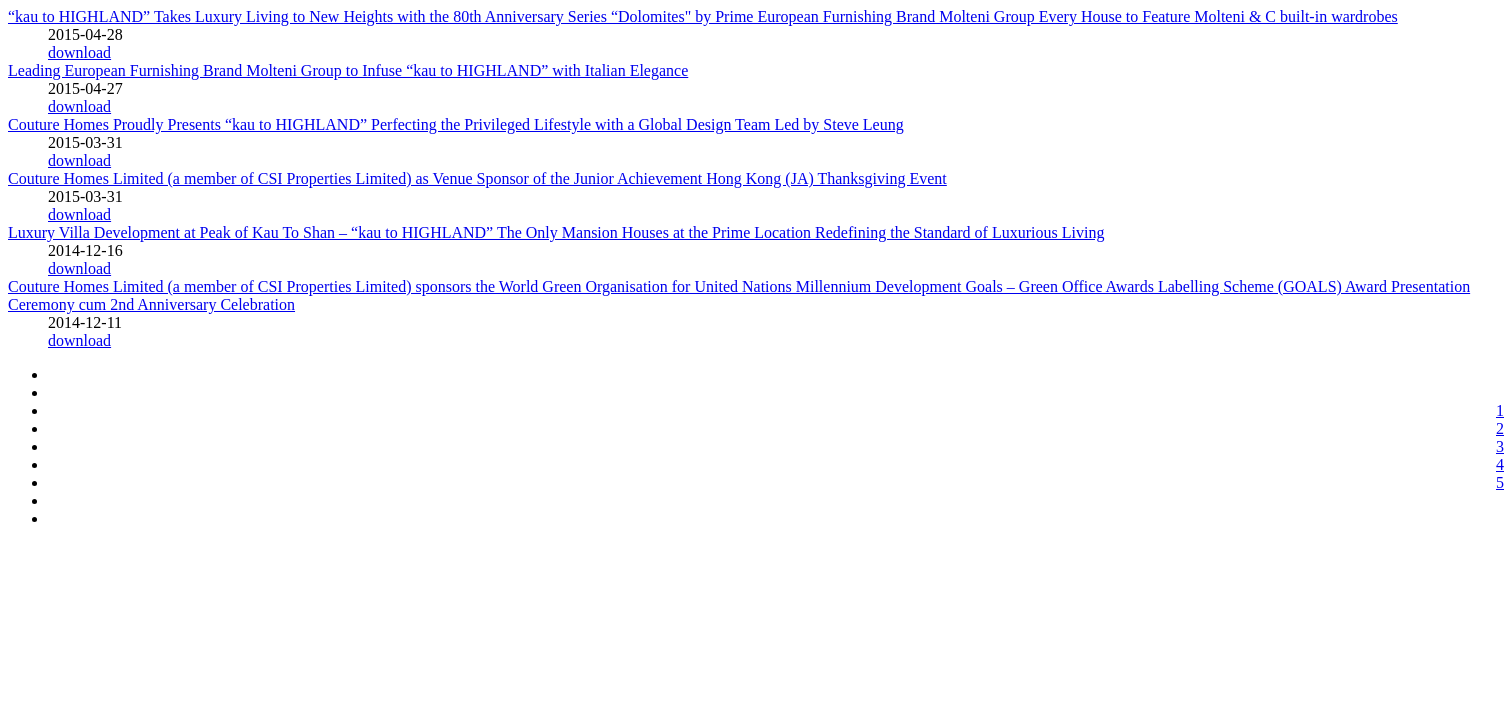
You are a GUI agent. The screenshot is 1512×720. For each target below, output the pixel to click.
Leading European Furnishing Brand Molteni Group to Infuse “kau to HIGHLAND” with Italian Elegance (348, 70)
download (79, 52)
